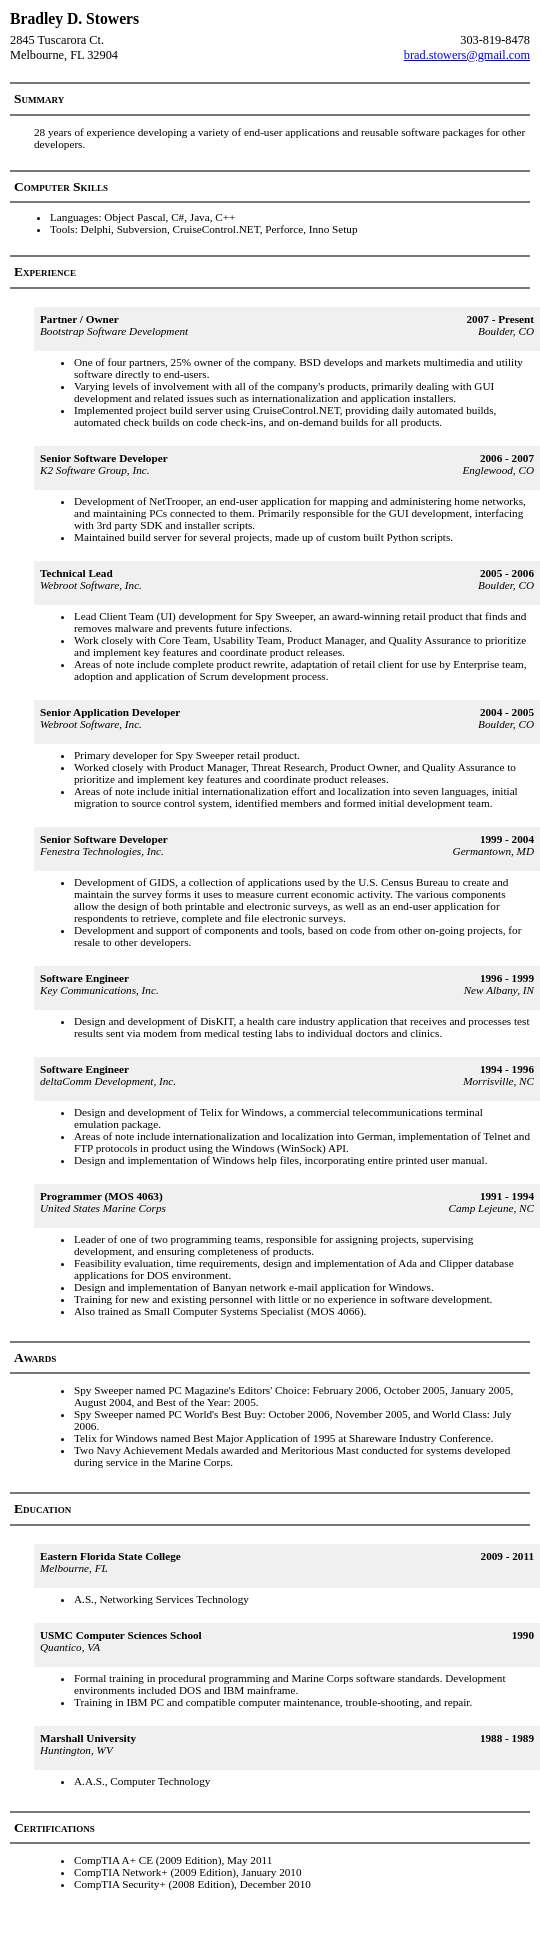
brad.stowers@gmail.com (467, 55)
